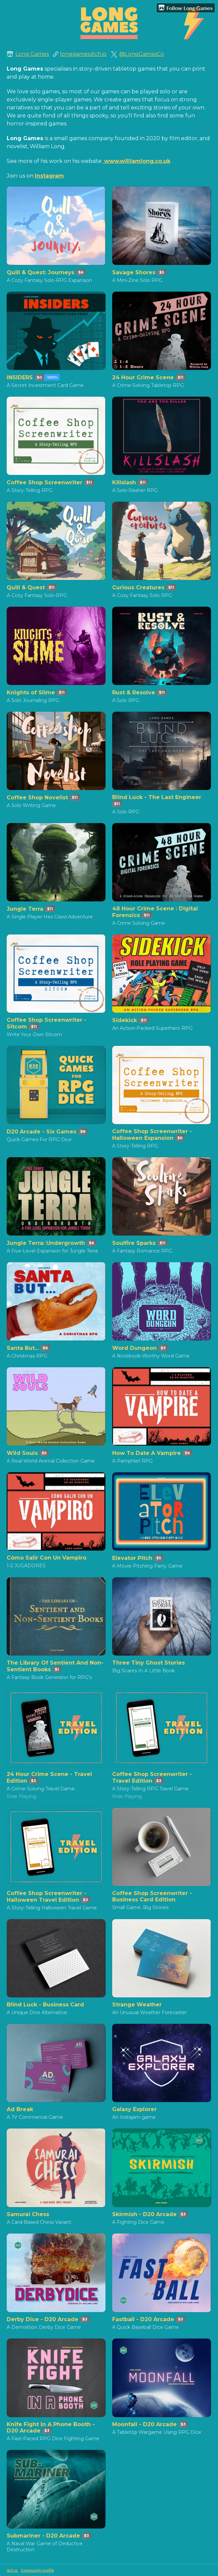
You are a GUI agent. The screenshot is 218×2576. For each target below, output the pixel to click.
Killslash (124, 482)
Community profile (37, 2570)
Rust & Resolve (133, 692)
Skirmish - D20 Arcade (144, 2214)
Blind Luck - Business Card (45, 2004)
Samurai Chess (28, 2214)
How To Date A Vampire (146, 1453)
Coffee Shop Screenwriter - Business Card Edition (152, 1896)
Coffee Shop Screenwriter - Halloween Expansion (152, 1134)
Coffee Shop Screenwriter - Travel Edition (152, 1777)
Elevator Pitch (132, 1558)
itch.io (12, 2570)
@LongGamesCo (141, 54)
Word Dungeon (134, 1348)
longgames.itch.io (83, 54)
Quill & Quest (26, 587)
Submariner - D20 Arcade (43, 2536)
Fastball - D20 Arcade (143, 2319)
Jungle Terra (25, 909)
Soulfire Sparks (134, 1243)
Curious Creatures (138, 587)
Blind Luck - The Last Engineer (156, 797)
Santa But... (23, 1348)
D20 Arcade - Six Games (41, 1131)
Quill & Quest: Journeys (40, 272)
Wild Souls (22, 1453)
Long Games (32, 54)
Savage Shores (133, 272)
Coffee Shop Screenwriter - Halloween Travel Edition (46, 1896)
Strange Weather (137, 2004)
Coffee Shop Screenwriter (44, 482)
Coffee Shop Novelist (37, 797)
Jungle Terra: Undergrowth (46, 1243)
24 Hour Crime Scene (143, 377)
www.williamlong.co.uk (137, 161)
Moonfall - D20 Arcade (144, 2424)
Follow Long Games (185, 7)
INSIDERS (20, 377)
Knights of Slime (31, 692)
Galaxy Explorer (134, 2109)
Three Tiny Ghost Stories (148, 1663)
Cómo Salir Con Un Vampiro (46, 1558)
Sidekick (124, 1020)
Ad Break (20, 2109)
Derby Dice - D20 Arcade (42, 2319)
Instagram (49, 176)
